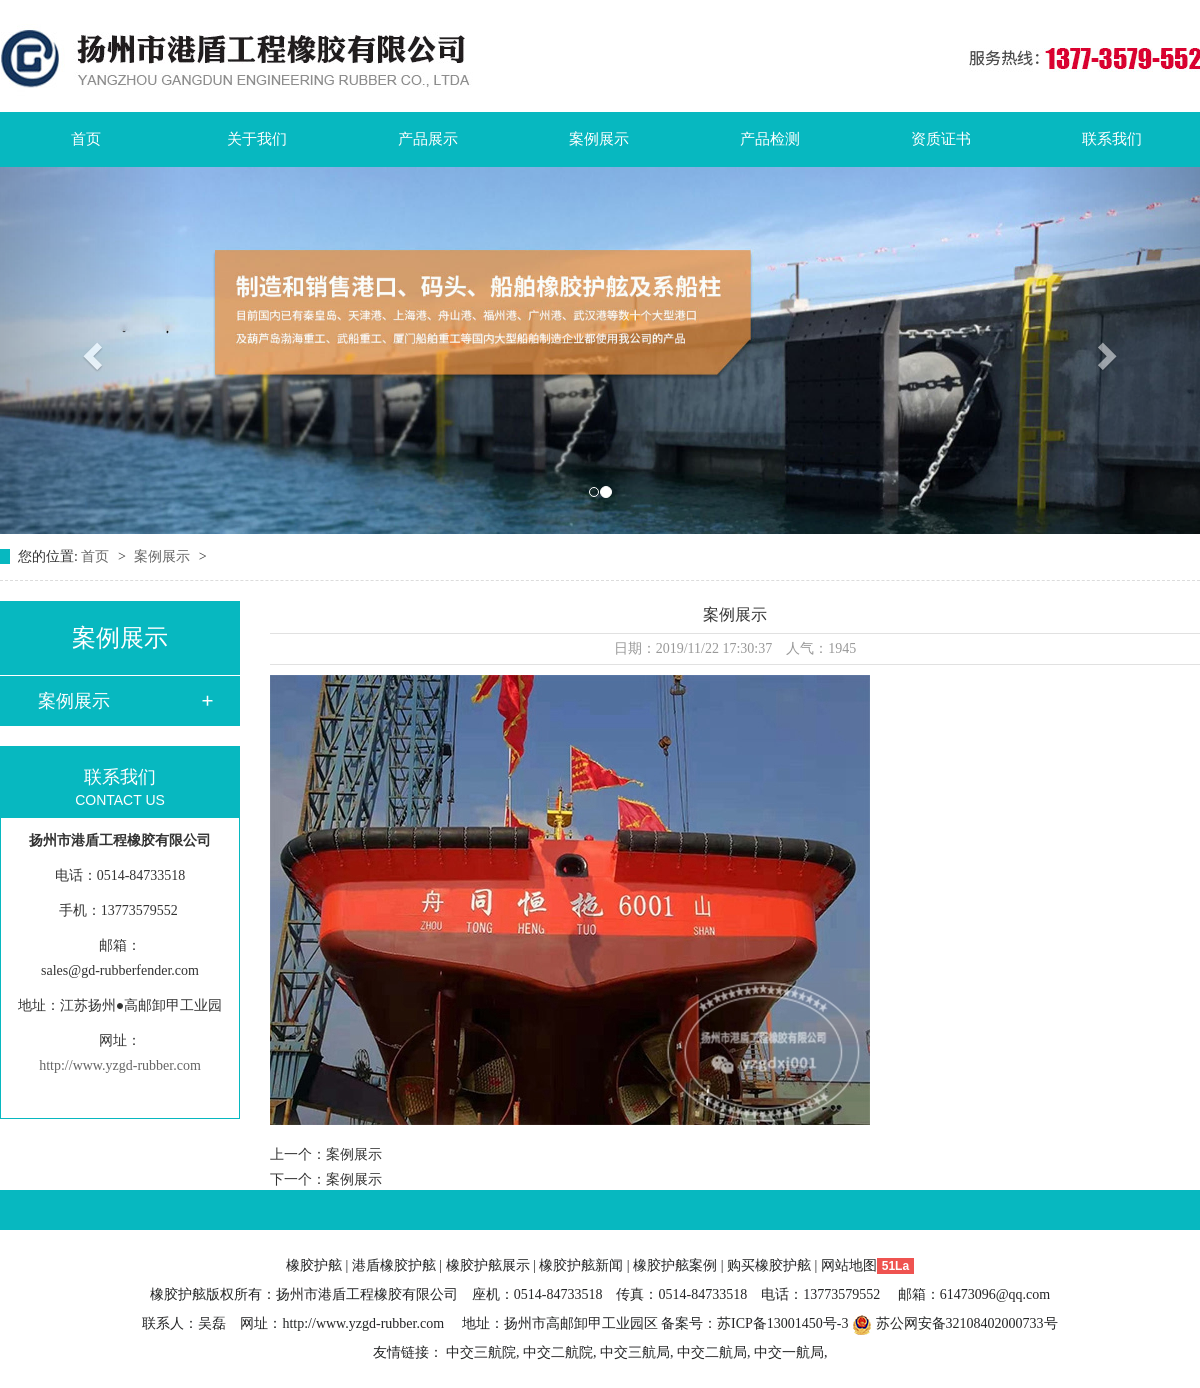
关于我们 (257, 139)
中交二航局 (712, 1352)
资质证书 (941, 139)
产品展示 (428, 139)
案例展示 (599, 139)
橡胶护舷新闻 (581, 1265)
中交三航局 (635, 1352)
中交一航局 (789, 1352)
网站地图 (849, 1265)
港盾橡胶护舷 (394, 1265)
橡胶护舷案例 (675, 1265)
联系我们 (1112, 139)
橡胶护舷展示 (488, 1265)
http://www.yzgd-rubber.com (120, 1065)
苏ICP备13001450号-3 (782, 1323)
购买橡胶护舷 (769, 1265)
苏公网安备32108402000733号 (955, 1323)
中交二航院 (558, 1352)
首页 (86, 139)
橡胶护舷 (314, 1265)
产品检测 (770, 139)
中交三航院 (481, 1352)
